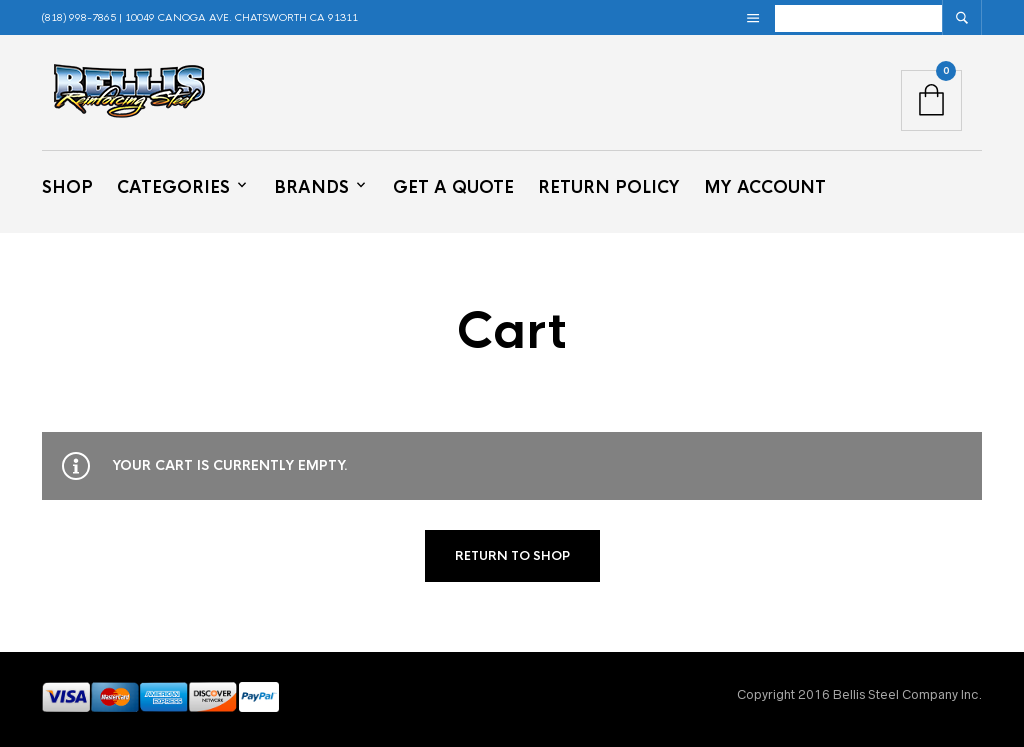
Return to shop (512, 556)
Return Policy (609, 187)
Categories (173, 187)
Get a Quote (453, 187)
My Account (765, 187)
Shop (67, 187)
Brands (311, 187)
